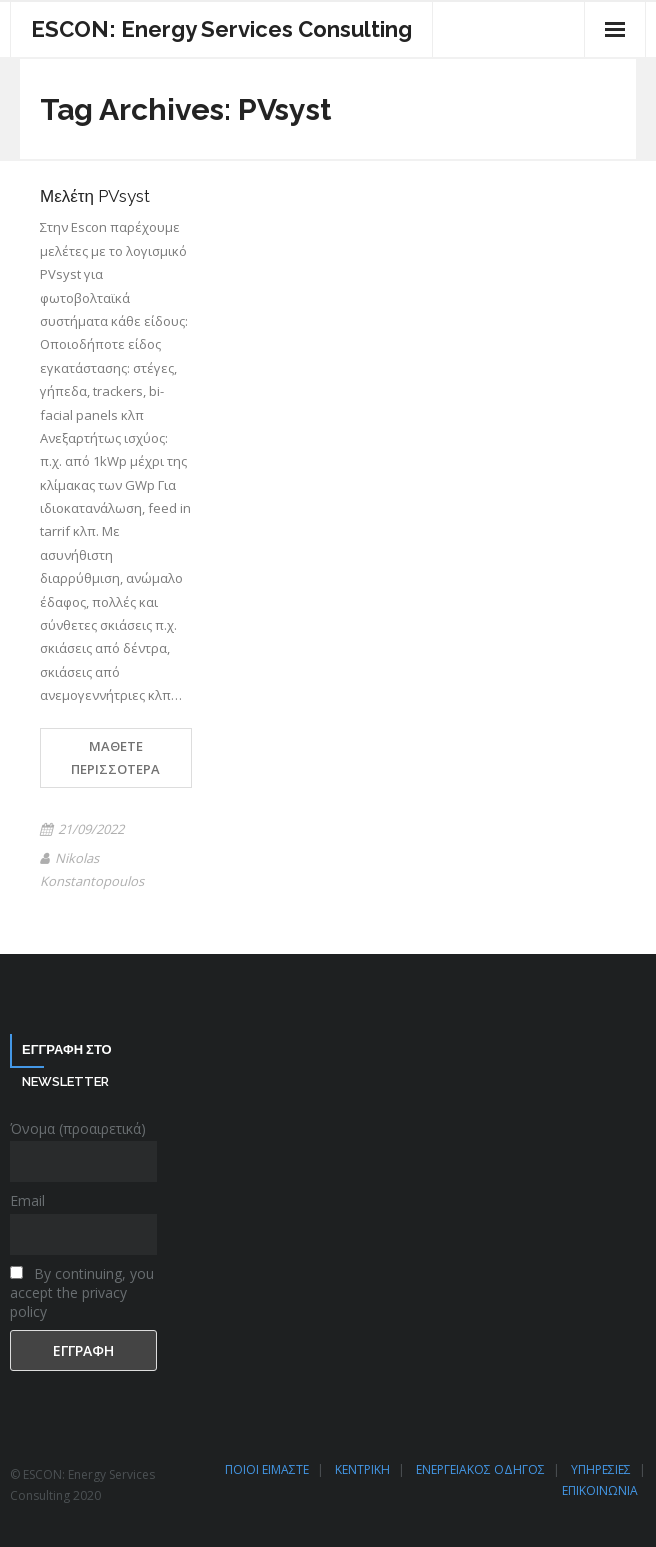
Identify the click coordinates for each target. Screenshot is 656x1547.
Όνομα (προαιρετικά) (78, 1128)
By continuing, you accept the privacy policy (82, 1292)
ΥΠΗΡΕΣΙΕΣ (601, 1469)
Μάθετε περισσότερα (115, 757)
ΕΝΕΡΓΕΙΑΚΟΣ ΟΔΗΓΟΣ (480, 1469)
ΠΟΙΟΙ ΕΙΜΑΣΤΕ (267, 1469)
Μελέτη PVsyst (95, 196)
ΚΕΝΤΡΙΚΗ (362, 1469)
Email (27, 1200)
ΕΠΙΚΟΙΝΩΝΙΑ (600, 1490)
